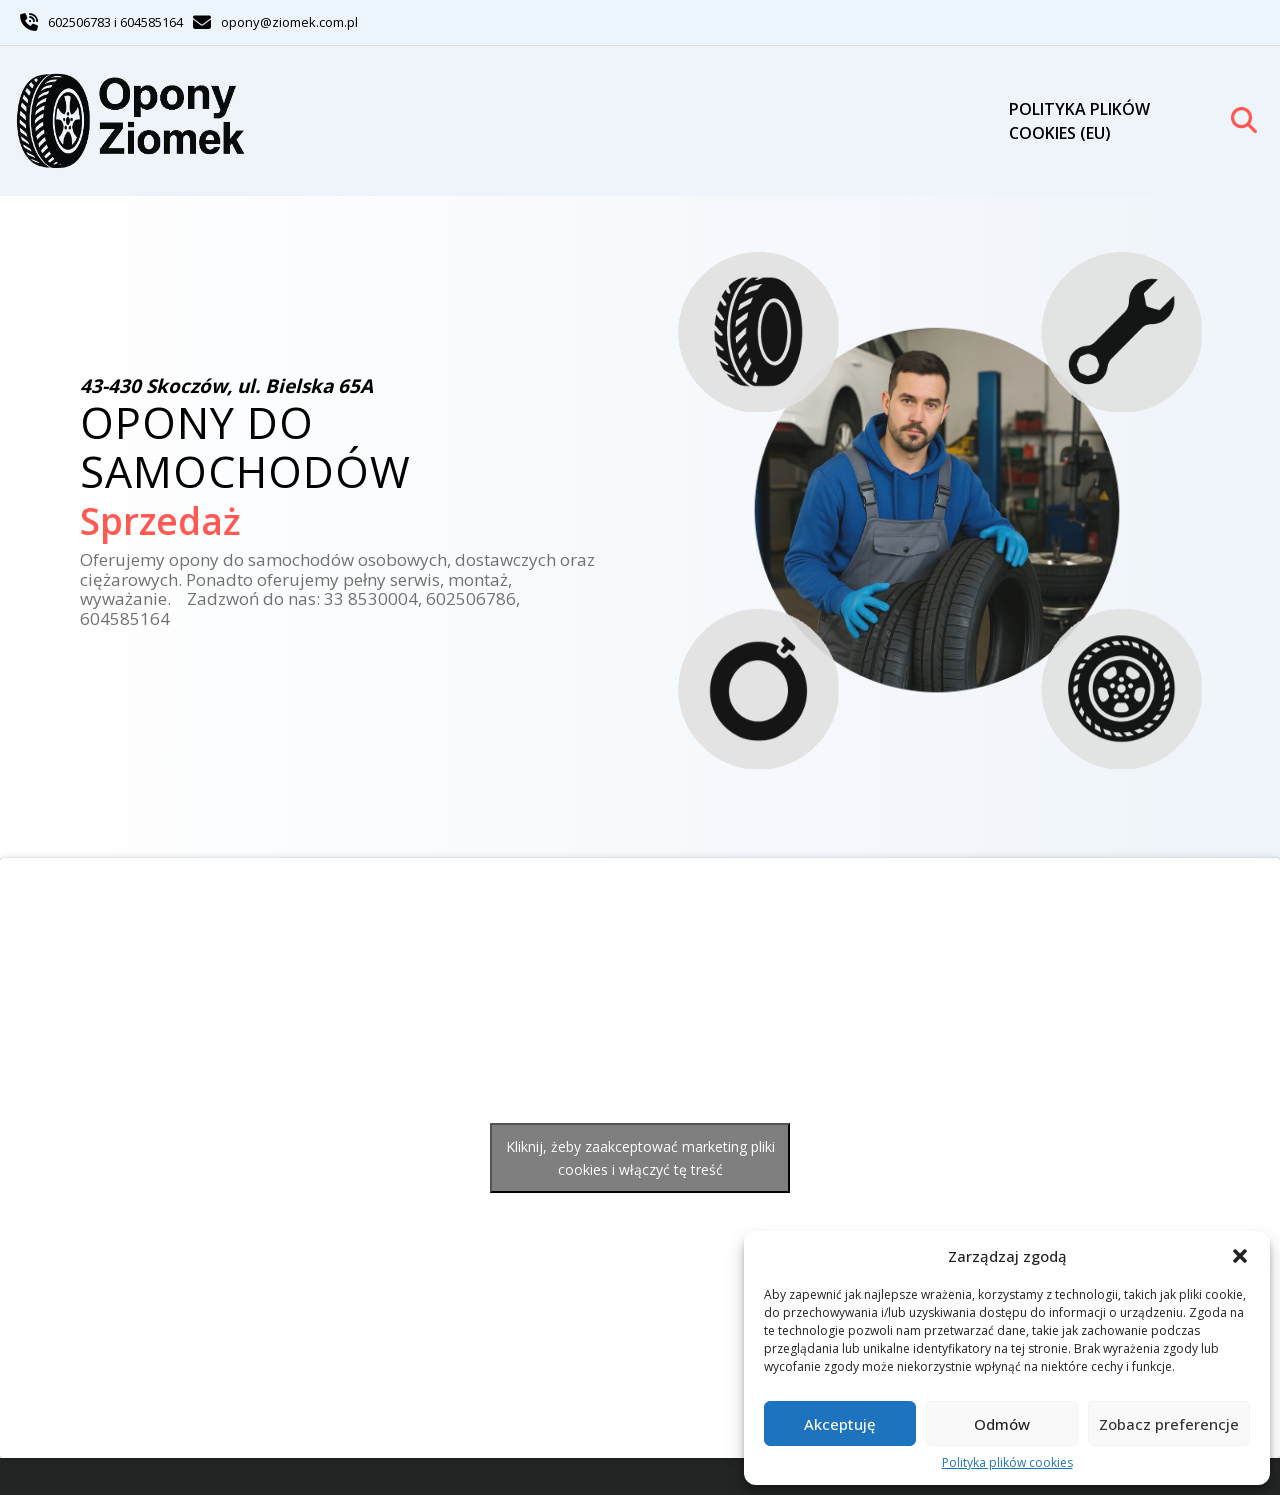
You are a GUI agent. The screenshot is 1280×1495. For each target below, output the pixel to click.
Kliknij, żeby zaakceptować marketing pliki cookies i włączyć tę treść (640, 1158)
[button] (1240, 1256)
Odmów (1002, 1424)
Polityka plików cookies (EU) (1079, 121)
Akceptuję (840, 1424)
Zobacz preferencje (1169, 1424)
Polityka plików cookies (1007, 1463)
